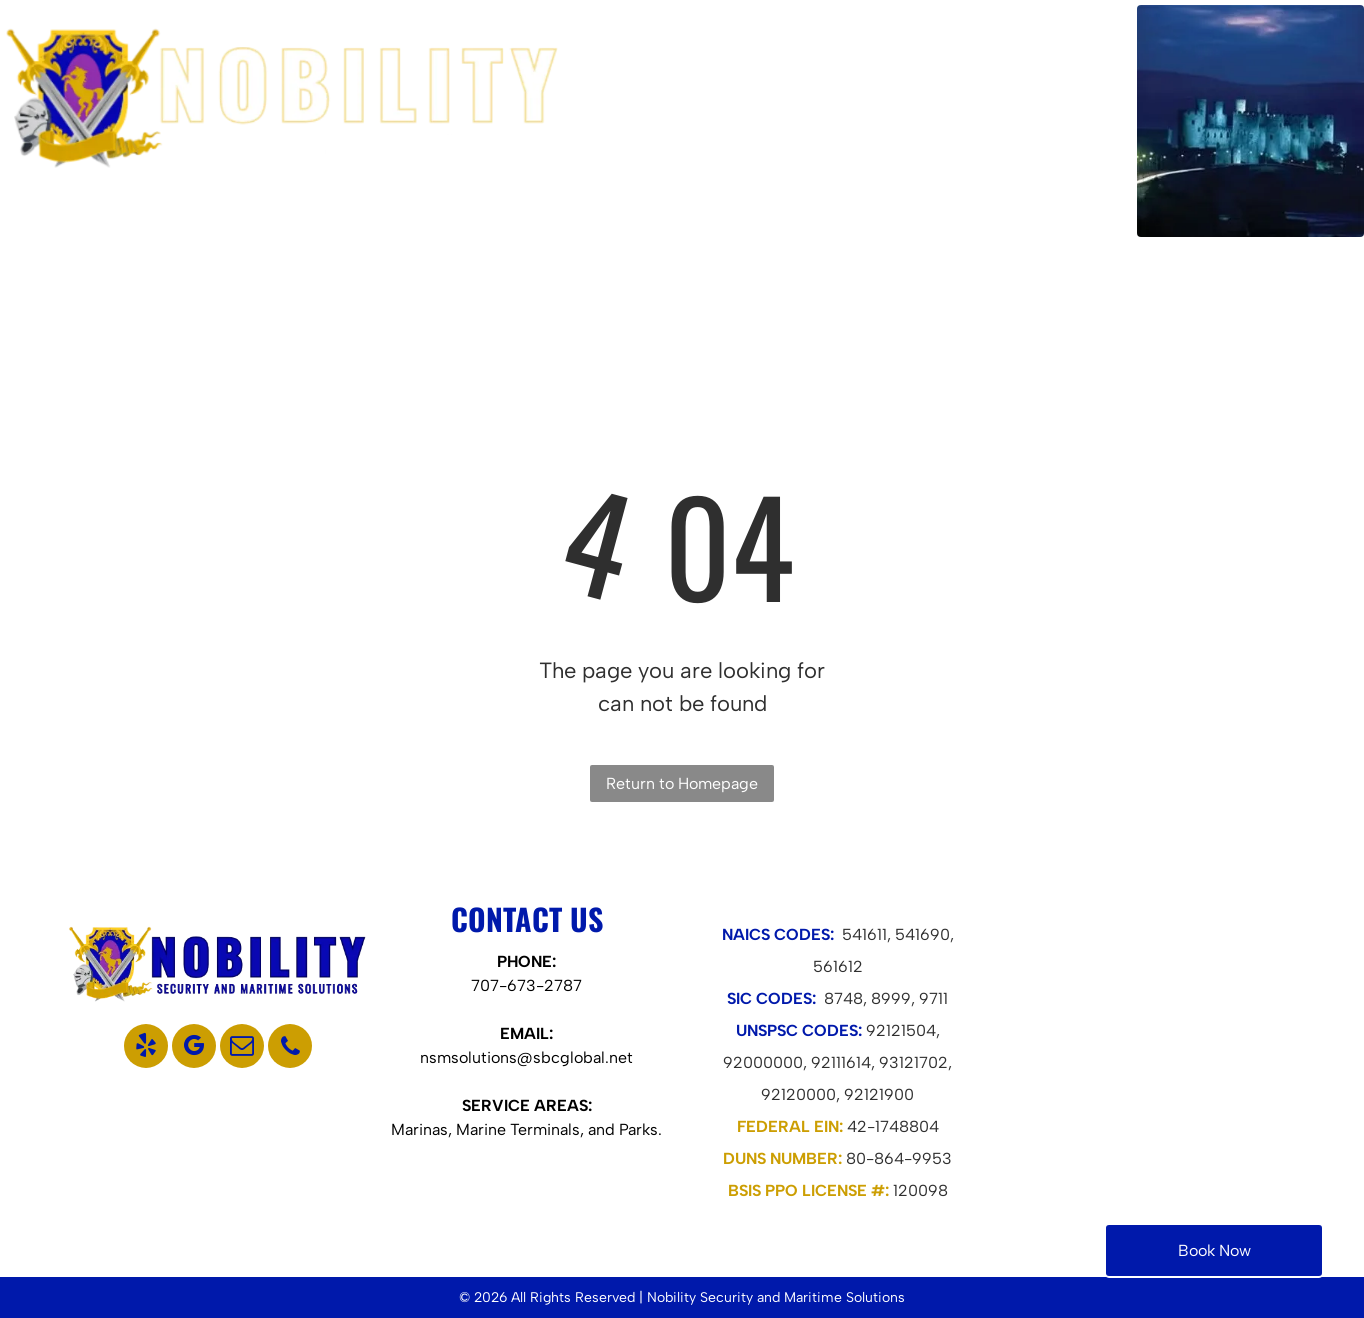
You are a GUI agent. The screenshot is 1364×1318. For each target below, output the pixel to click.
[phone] (290, 1048)
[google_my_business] (194, 1048)
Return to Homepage (682, 783)
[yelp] (146, 1048)
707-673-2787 (526, 985)
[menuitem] (696, 120)
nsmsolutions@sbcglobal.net (526, 1057)
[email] (242, 1048)
